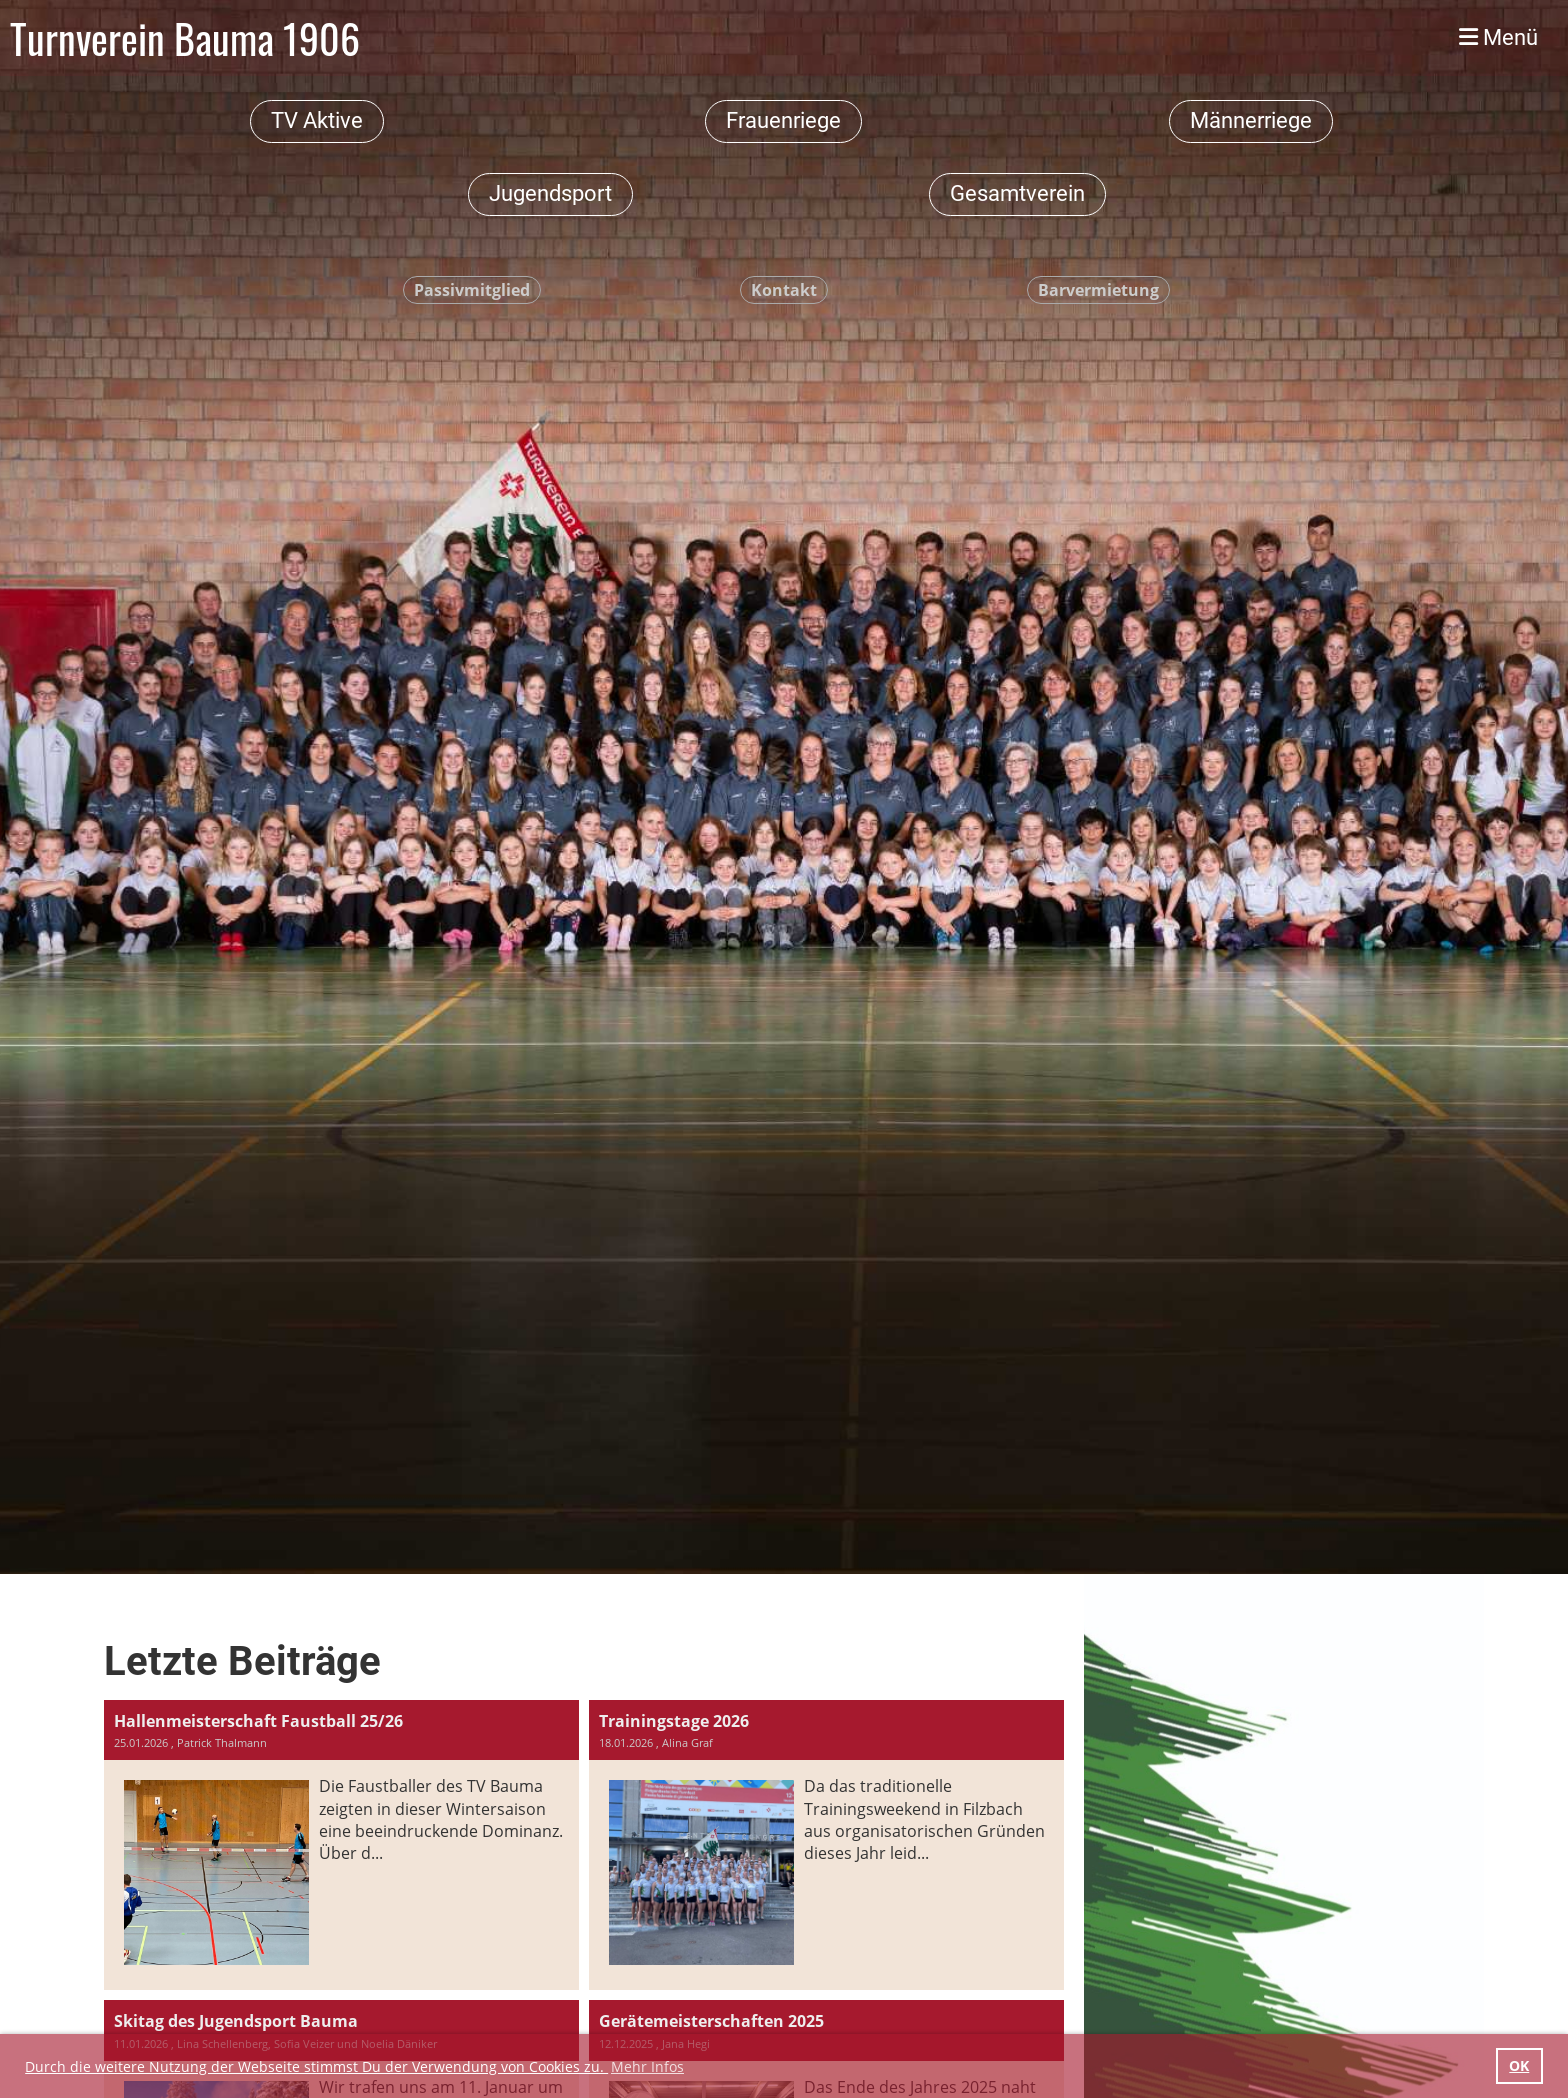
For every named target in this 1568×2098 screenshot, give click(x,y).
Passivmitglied (472, 290)
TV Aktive (317, 120)
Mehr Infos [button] (647, 2066)
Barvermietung (1098, 290)
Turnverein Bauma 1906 (185, 38)
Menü (1498, 37)
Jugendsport (550, 193)
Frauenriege (783, 120)
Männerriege (1251, 120)
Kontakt (784, 290)
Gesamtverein (1017, 193)
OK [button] (1519, 2065)
